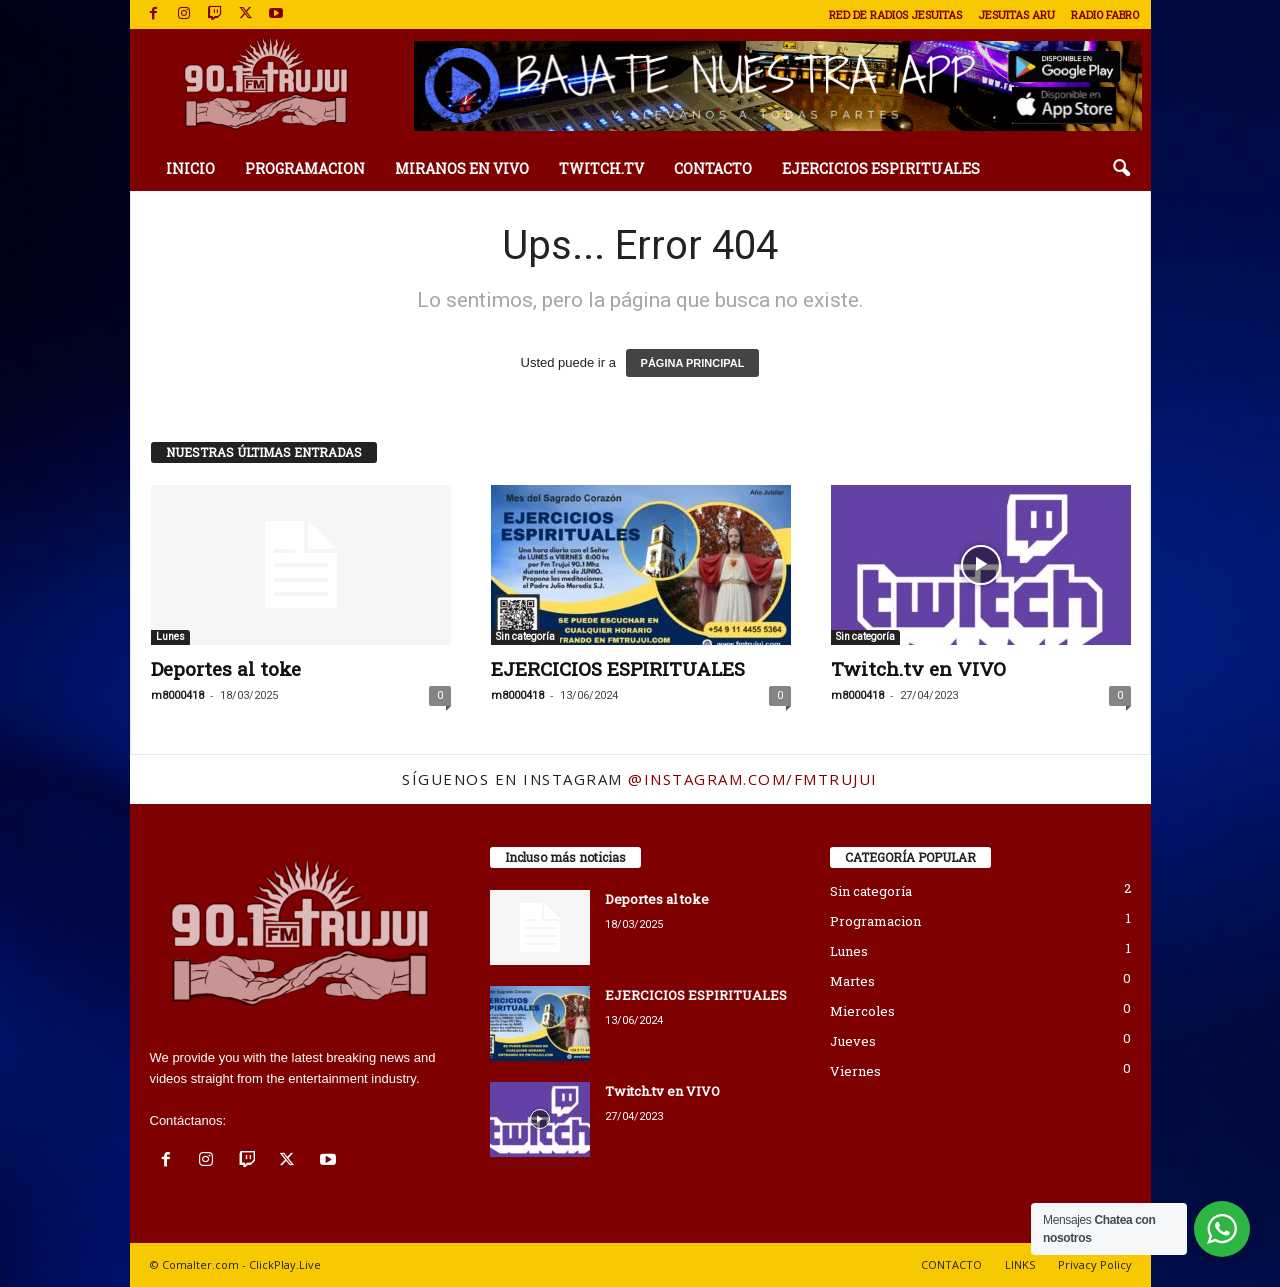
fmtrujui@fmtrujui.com (293, 1120)
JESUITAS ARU (1016, 14)
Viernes (855, 1071)
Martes (852, 981)
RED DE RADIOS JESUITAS (895, 14)
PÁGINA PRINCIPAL (693, 363)
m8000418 (177, 695)
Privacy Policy (1095, 1264)
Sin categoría (525, 636)
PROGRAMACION (305, 168)
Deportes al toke (226, 668)
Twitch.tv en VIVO (918, 668)
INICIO (190, 168)
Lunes (170, 636)
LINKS (1020, 1264)
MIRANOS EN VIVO (462, 168)
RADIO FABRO (1105, 14)
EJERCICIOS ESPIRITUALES (881, 168)
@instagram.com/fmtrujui (753, 779)
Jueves (853, 1041)
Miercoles (862, 1011)
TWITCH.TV (601, 168)
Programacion (875, 921)
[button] (1121, 169)
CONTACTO (713, 168)
